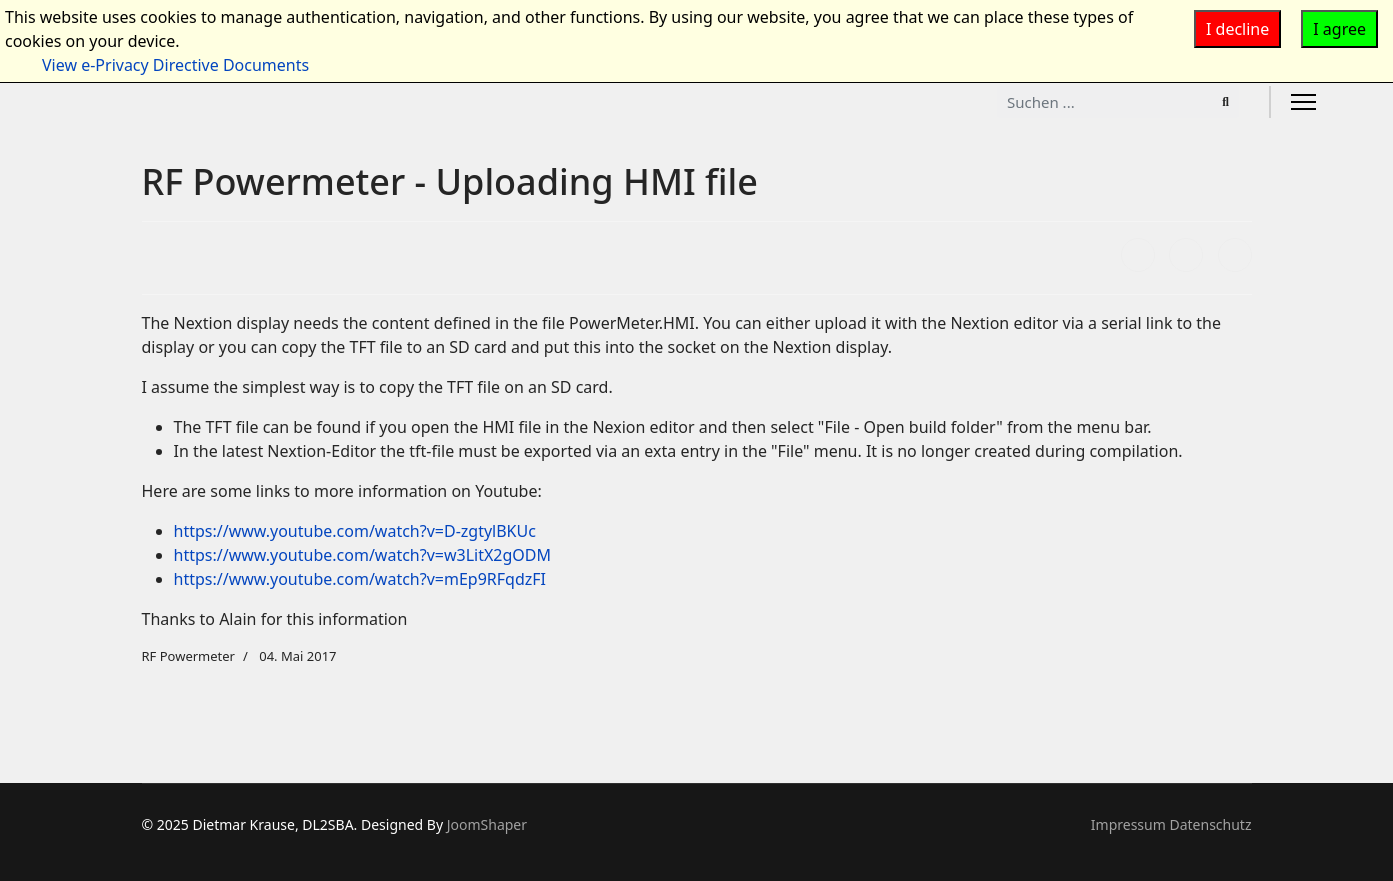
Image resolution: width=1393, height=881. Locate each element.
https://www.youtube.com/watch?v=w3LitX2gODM (363, 555)
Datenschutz (1210, 824)
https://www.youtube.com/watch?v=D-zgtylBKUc (355, 531)
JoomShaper (487, 824)
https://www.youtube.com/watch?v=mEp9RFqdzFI (360, 579)
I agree (1339, 29)
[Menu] (1303, 102)
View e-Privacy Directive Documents (175, 65)
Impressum (1128, 824)
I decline (1237, 29)
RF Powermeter (188, 656)
